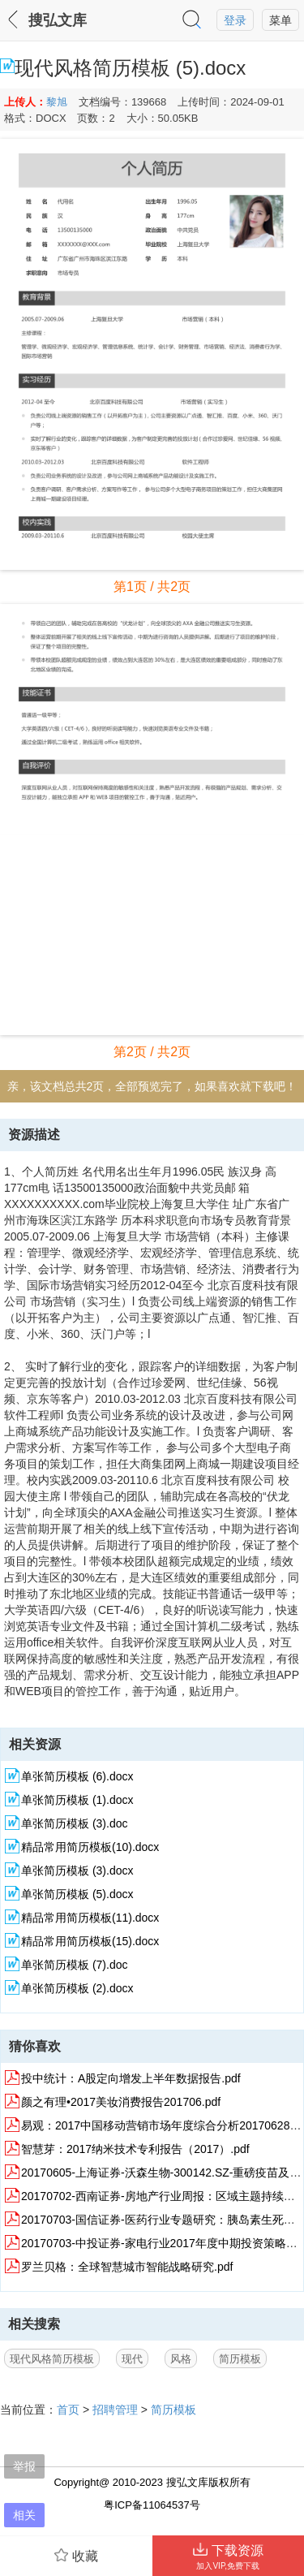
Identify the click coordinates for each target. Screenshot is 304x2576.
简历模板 (240, 2359)
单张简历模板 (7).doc (74, 1964)
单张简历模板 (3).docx (77, 1870)
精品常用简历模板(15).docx (90, 1941)
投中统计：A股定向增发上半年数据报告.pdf (131, 2078)
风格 (180, 2359)
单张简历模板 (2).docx (77, 1988)
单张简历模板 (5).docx (77, 1894)
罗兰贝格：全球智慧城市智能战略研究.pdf (127, 2266)
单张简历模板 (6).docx (77, 1776)
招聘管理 (115, 2409)
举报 (24, 2466)
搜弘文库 (57, 20)
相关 (24, 2515)
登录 (235, 20)
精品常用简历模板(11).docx (90, 1917)
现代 (132, 2359)
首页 (68, 2409)
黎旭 (56, 102)
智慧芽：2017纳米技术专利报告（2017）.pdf (135, 2148)
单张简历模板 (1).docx (77, 1799)
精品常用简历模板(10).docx (90, 1846)
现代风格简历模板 (52, 2359)
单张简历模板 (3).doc (74, 1823)
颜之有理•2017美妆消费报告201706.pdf (121, 2101)
